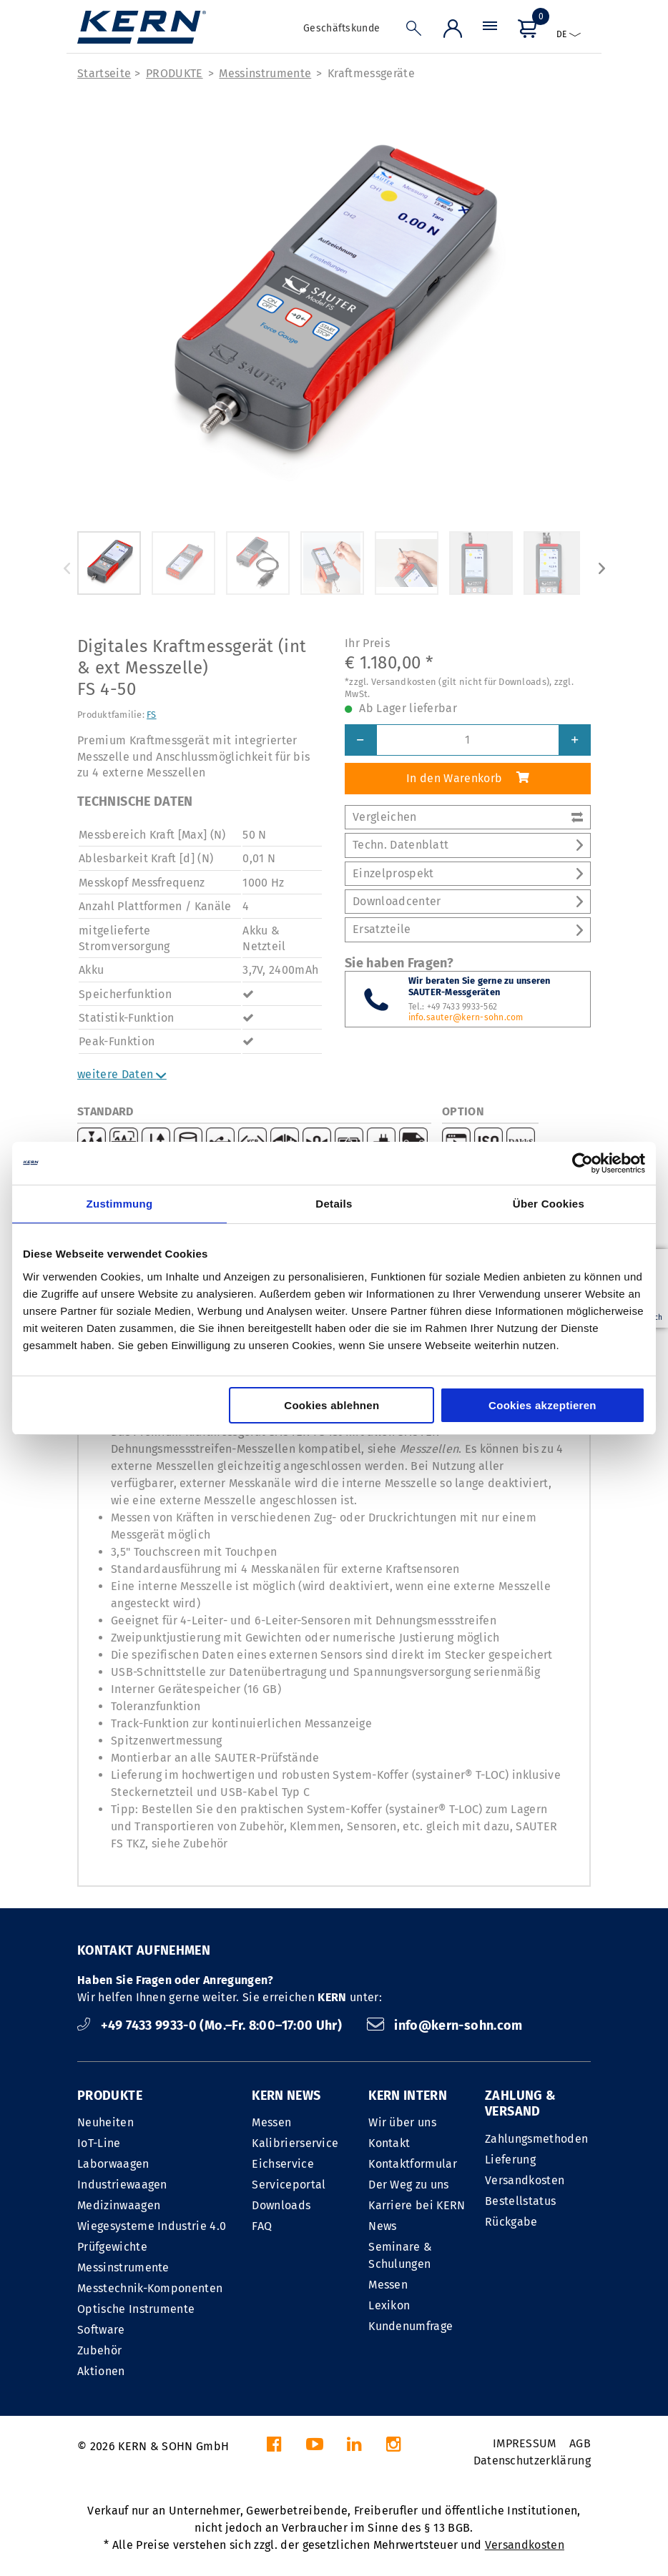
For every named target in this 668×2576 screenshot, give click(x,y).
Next (601, 568)
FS (152, 714)
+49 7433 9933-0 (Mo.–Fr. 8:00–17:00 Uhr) (211, 2025)
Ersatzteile (468, 929)
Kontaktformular (412, 2164)
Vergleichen (468, 817)
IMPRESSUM (524, 2443)
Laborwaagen (113, 2164)
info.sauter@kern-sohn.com (466, 1017)
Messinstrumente (265, 73)
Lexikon (389, 2305)
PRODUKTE (174, 73)
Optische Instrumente (136, 2309)
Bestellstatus (520, 2201)
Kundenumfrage (410, 2326)
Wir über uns (402, 2122)
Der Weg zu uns (408, 2184)
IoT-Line (99, 2143)
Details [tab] (333, 1204)
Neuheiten (105, 2122)
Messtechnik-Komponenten (149, 2288)
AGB (580, 2443)
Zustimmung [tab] (120, 1204)
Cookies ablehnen (331, 1405)
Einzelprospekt (468, 873)
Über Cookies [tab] (548, 1204)
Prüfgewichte (112, 2247)
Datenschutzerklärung (532, 2460)
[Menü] (490, 32)
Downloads (281, 2205)
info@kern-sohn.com (445, 2025)
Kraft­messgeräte (371, 73)
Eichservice (283, 2164)
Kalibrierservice (295, 2143)
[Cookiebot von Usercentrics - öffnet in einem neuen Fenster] (582, 1163)
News (382, 2226)
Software (101, 2329)
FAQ (262, 2226)
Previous (66, 568)
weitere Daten (122, 1074)
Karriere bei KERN (416, 2205)
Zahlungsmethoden (536, 2139)
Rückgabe (511, 2222)
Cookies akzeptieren (542, 1405)
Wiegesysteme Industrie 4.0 (151, 2226)
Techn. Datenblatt (468, 845)
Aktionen (101, 2371)
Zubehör (99, 2350)
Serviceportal (288, 2184)
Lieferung (510, 2159)
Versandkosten (524, 2180)
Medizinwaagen (118, 2205)
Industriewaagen (122, 2184)
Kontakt (389, 2143)
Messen (271, 2122)
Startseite (104, 73)
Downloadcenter (468, 901)
